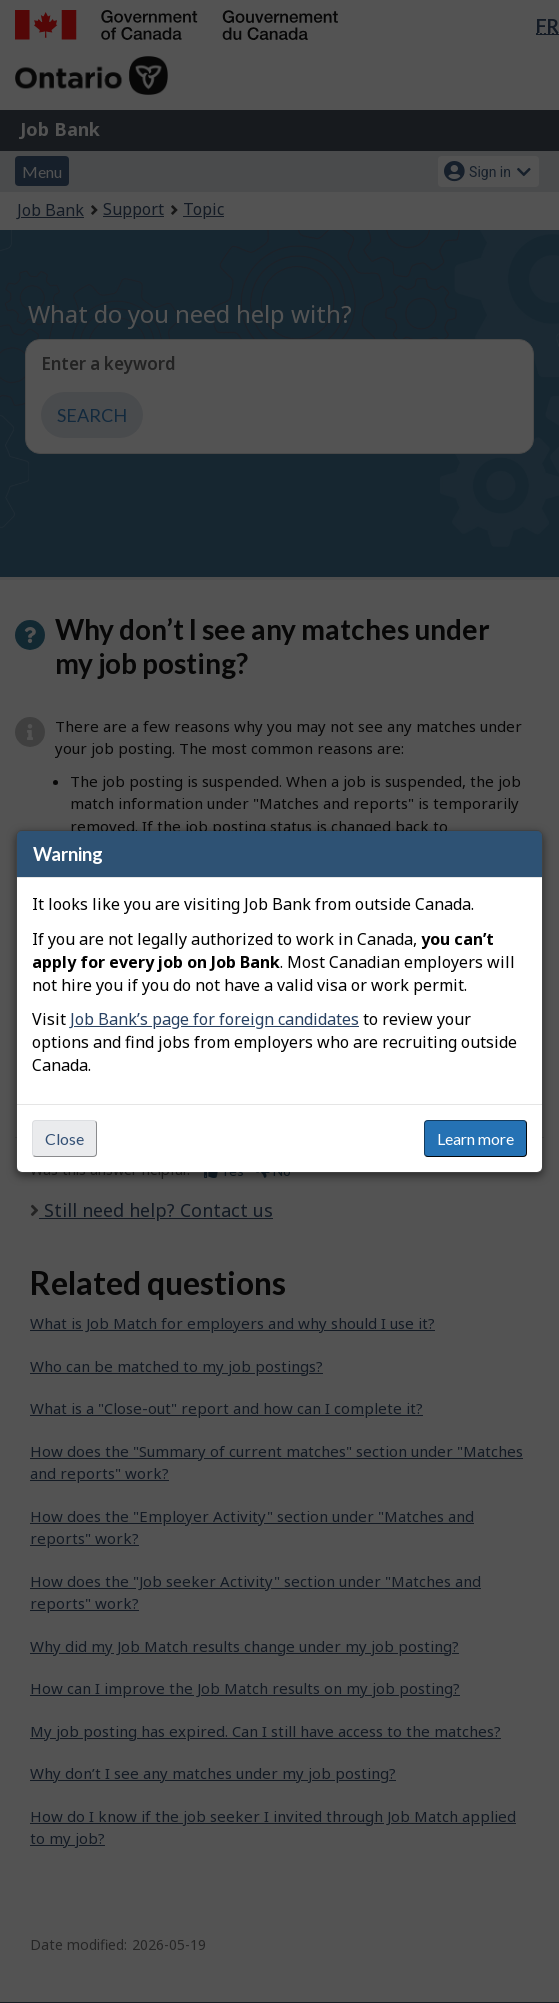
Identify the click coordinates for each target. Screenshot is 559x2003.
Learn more (475, 1138)
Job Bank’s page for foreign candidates (214, 1019)
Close (64, 1138)
